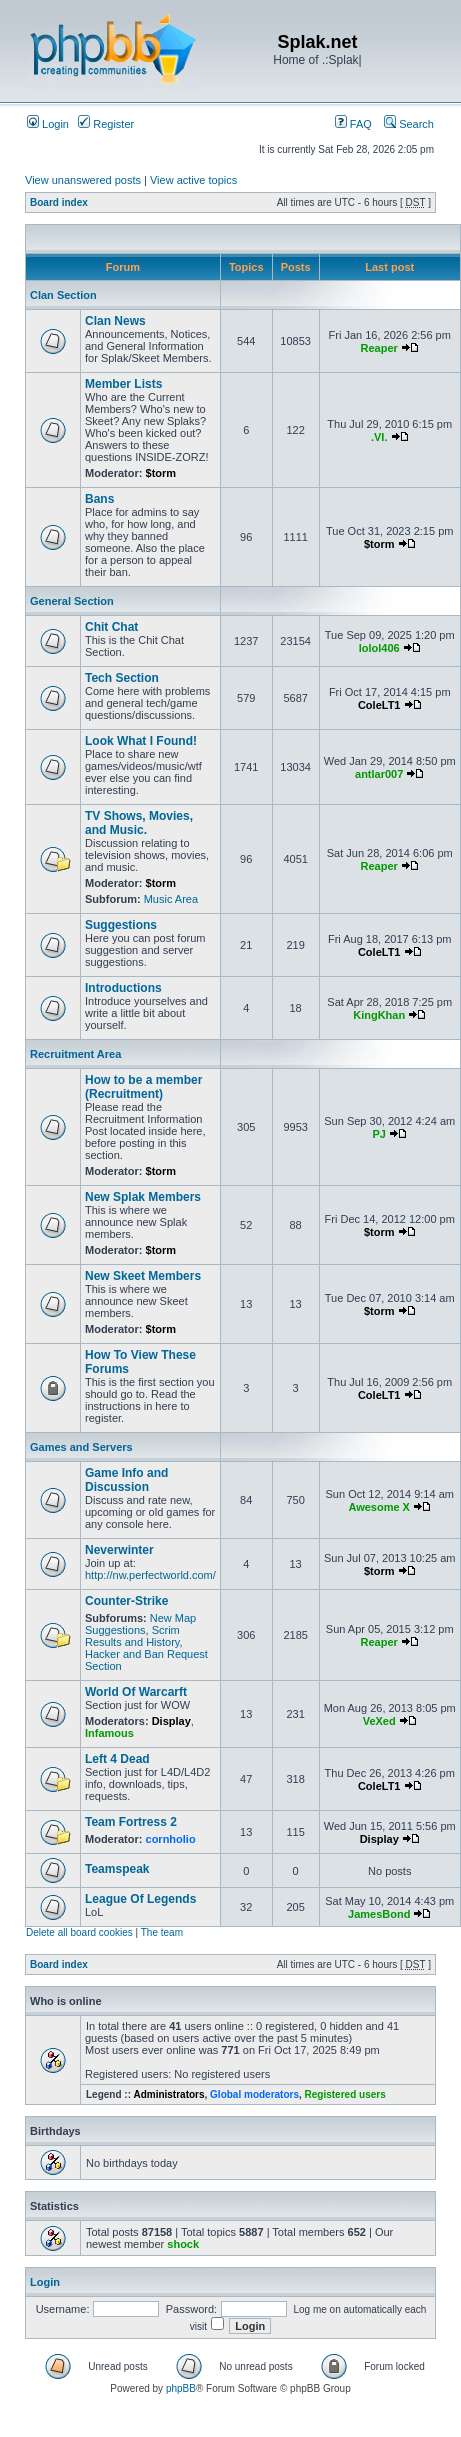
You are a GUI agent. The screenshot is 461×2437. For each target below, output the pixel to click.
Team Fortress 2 (131, 1822)
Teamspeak (117, 1869)
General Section (72, 601)
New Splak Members (143, 1197)
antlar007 (379, 774)
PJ (378, 1134)
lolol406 (379, 648)
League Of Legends (140, 1899)
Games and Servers (81, 1447)
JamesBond (379, 1914)
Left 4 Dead (117, 1759)
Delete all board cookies (79, 1932)
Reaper (379, 348)
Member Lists (123, 384)
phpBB (181, 2388)
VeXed (379, 1721)
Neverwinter (119, 1550)
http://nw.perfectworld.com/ (150, 1575)
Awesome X (379, 1507)
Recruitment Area (75, 1054)
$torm (161, 473)
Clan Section (63, 295)
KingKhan (379, 1015)
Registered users (345, 2094)
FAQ (353, 124)
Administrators (168, 2094)
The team (162, 1932)
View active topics (193, 180)
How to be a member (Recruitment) (143, 1087)
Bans (99, 499)
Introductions (123, 988)
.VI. (379, 437)
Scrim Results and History (132, 1636)
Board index (59, 202)
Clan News (115, 321)
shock (183, 2244)
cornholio (171, 1839)
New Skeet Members (143, 1276)
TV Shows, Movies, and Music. (139, 823)
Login (48, 124)
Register (106, 124)
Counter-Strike (126, 1601)
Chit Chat (111, 627)
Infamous (109, 1733)
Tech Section (122, 678)
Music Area (171, 899)
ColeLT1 (379, 705)
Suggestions (121, 925)
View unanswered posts (83, 180)
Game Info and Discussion (126, 1480)
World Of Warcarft (136, 1692)
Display (171, 1721)
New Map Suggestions (140, 1624)
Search (409, 124)
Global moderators (254, 2094)
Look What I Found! (141, 741)
